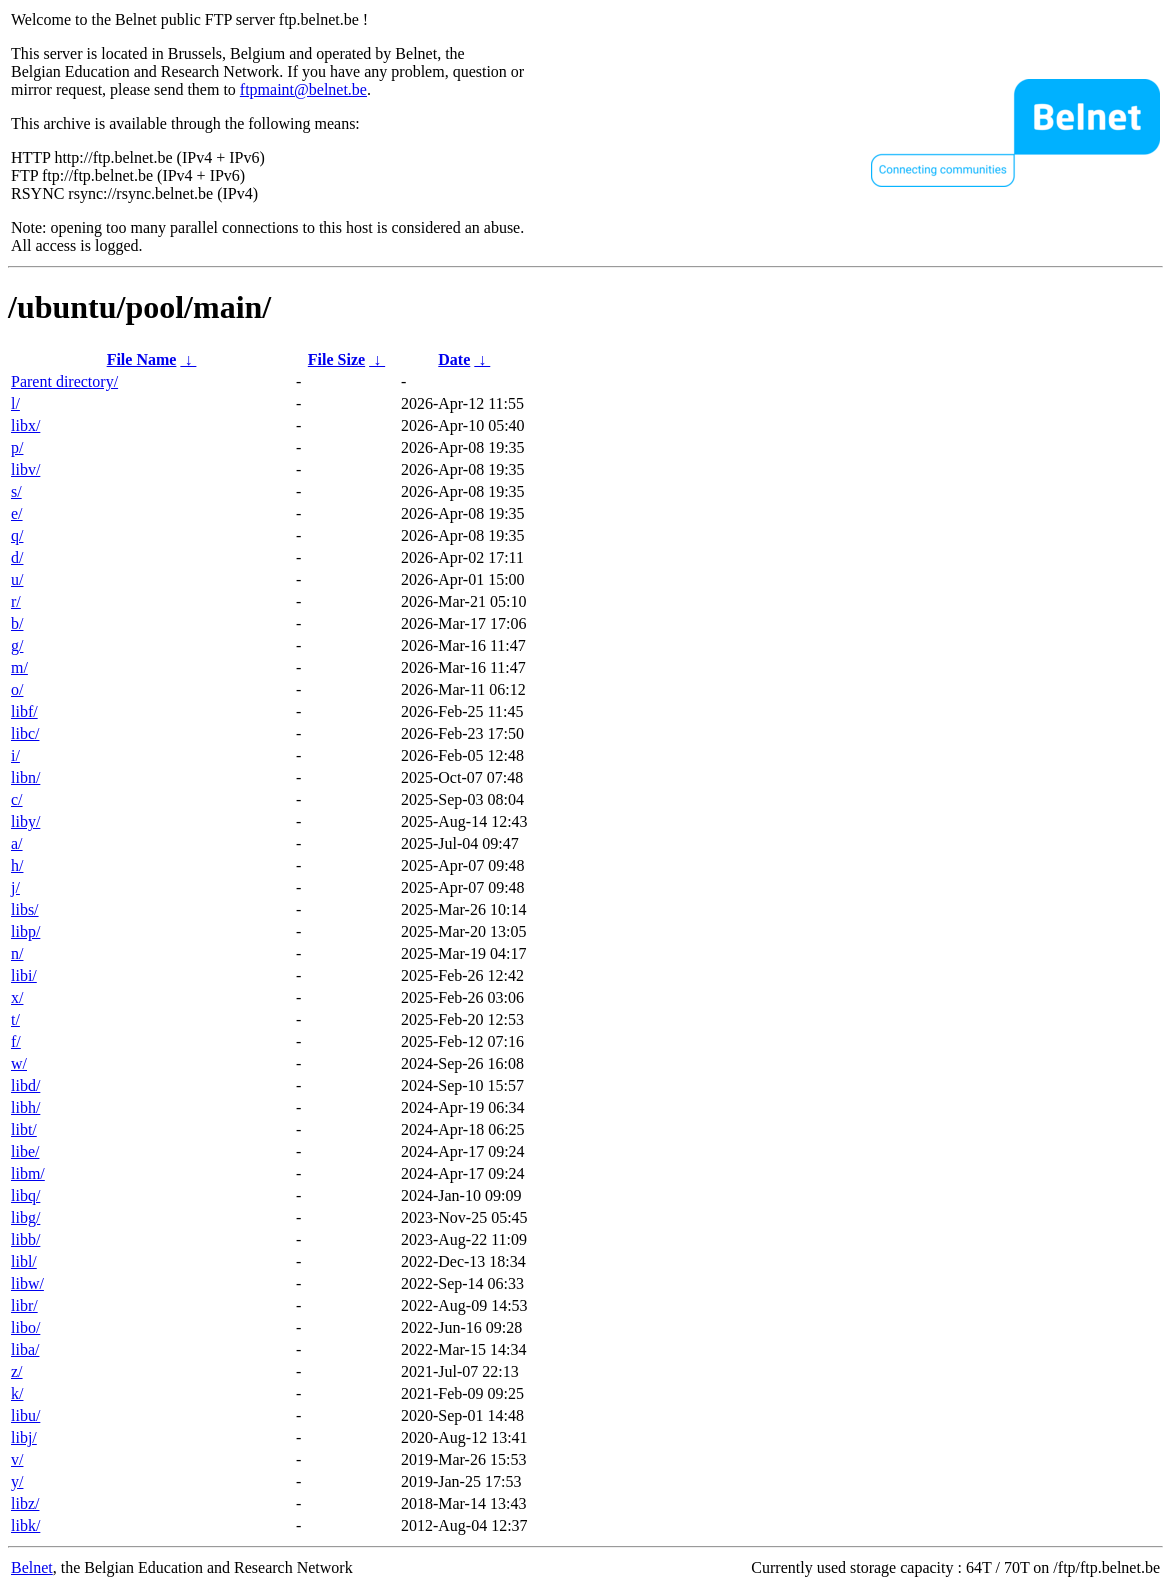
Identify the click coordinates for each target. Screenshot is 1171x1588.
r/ (16, 601)
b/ (17, 623)
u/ (17, 579)
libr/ (24, 1305)
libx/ (25, 425)
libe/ (25, 1151)
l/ (15, 403)
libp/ (25, 931)
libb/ (25, 1239)
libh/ (25, 1107)
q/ (17, 535)
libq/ (25, 1195)
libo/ (25, 1327)
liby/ (25, 821)
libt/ (24, 1129)
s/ (16, 491)
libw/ (27, 1283)
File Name (142, 359)
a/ (17, 843)
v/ (17, 1459)
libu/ (25, 1415)
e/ (17, 513)
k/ (17, 1393)
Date (454, 359)
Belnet (32, 1567)
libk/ (25, 1525)
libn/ (25, 777)
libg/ (25, 1217)
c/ (17, 799)
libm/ (28, 1173)
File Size (336, 359)
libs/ (25, 909)
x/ (17, 997)
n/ (17, 953)
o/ (17, 689)
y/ (17, 1481)
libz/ (25, 1503)
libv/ (25, 469)
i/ (15, 755)
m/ (19, 667)
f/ (16, 1041)
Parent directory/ (64, 381)
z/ (17, 1371)
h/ (17, 865)
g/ (17, 645)
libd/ (25, 1085)
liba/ (25, 1349)
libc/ (25, 733)
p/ (17, 447)
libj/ (24, 1437)
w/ (19, 1063)
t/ (15, 1019)
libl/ (24, 1261)
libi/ (24, 975)
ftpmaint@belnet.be (303, 89)
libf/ (24, 711)
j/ (15, 887)
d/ (17, 557)
